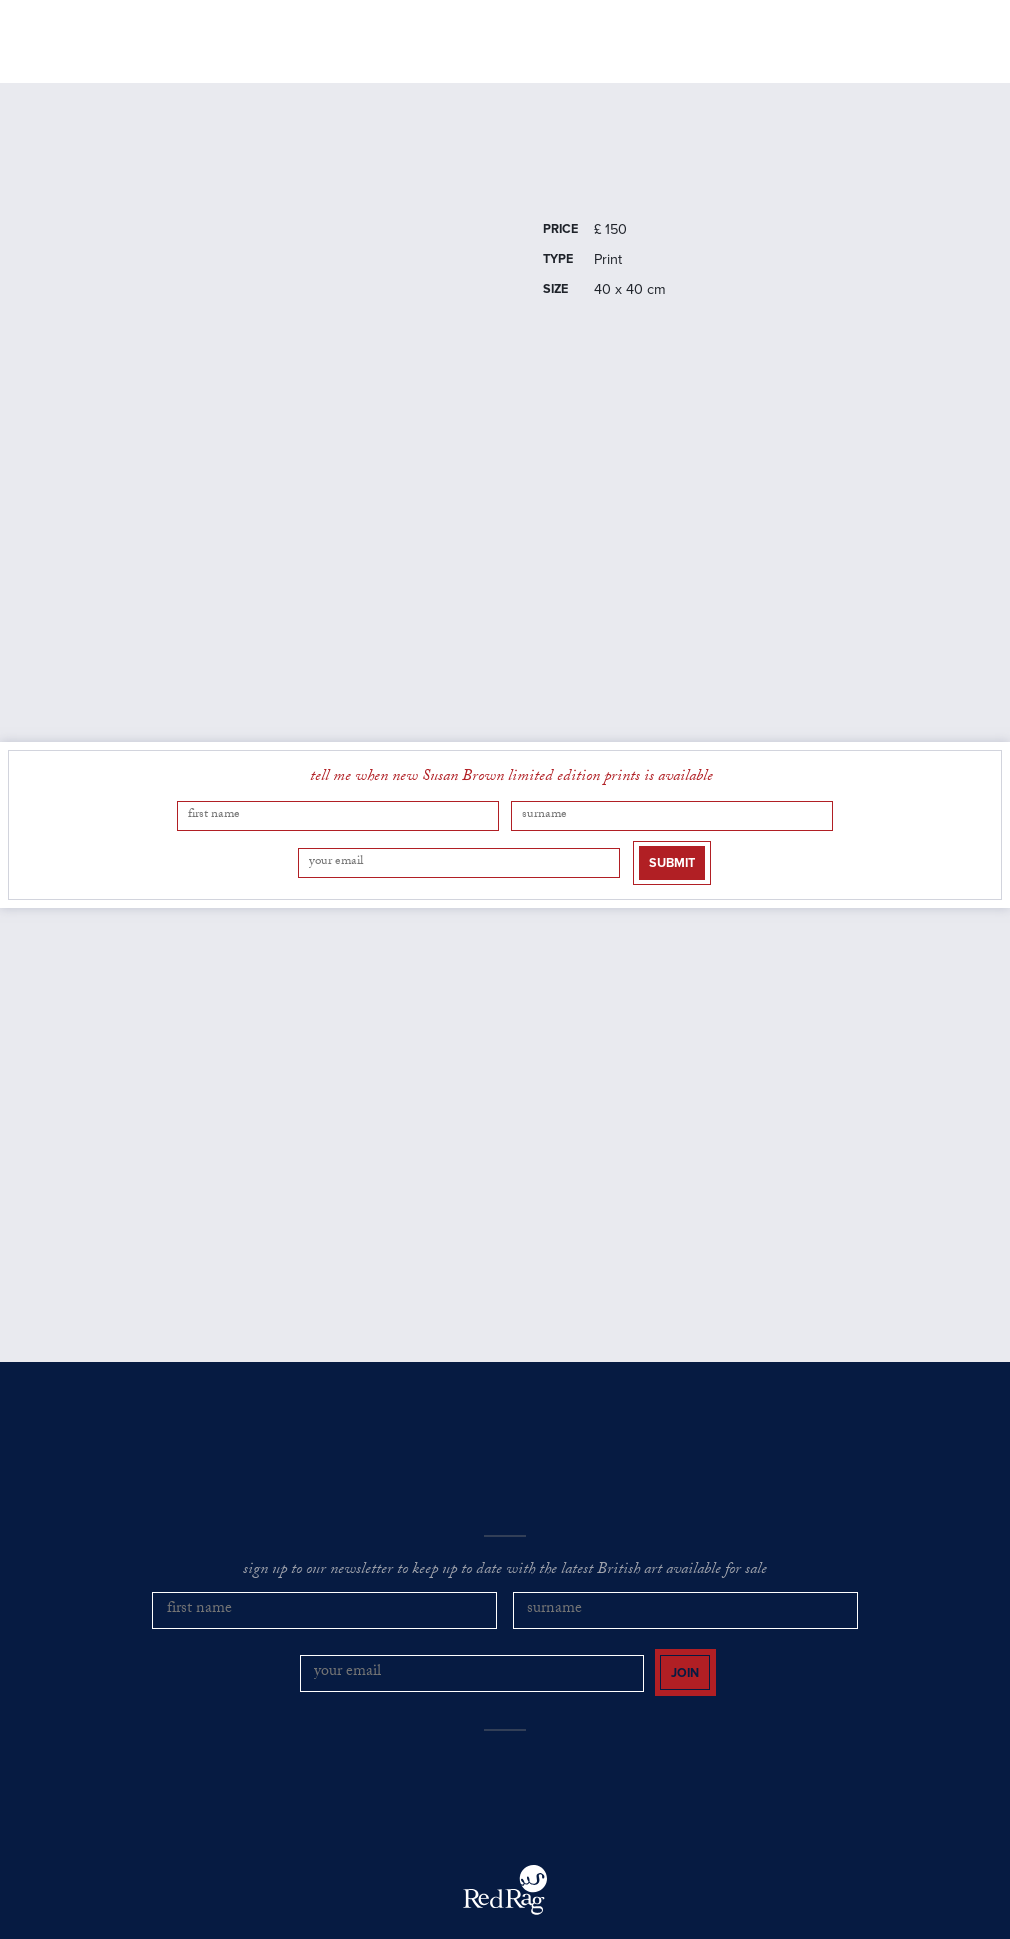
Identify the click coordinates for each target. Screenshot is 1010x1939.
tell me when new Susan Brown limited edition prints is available (511, 790)
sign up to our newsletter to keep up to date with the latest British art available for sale (505, 1545)
